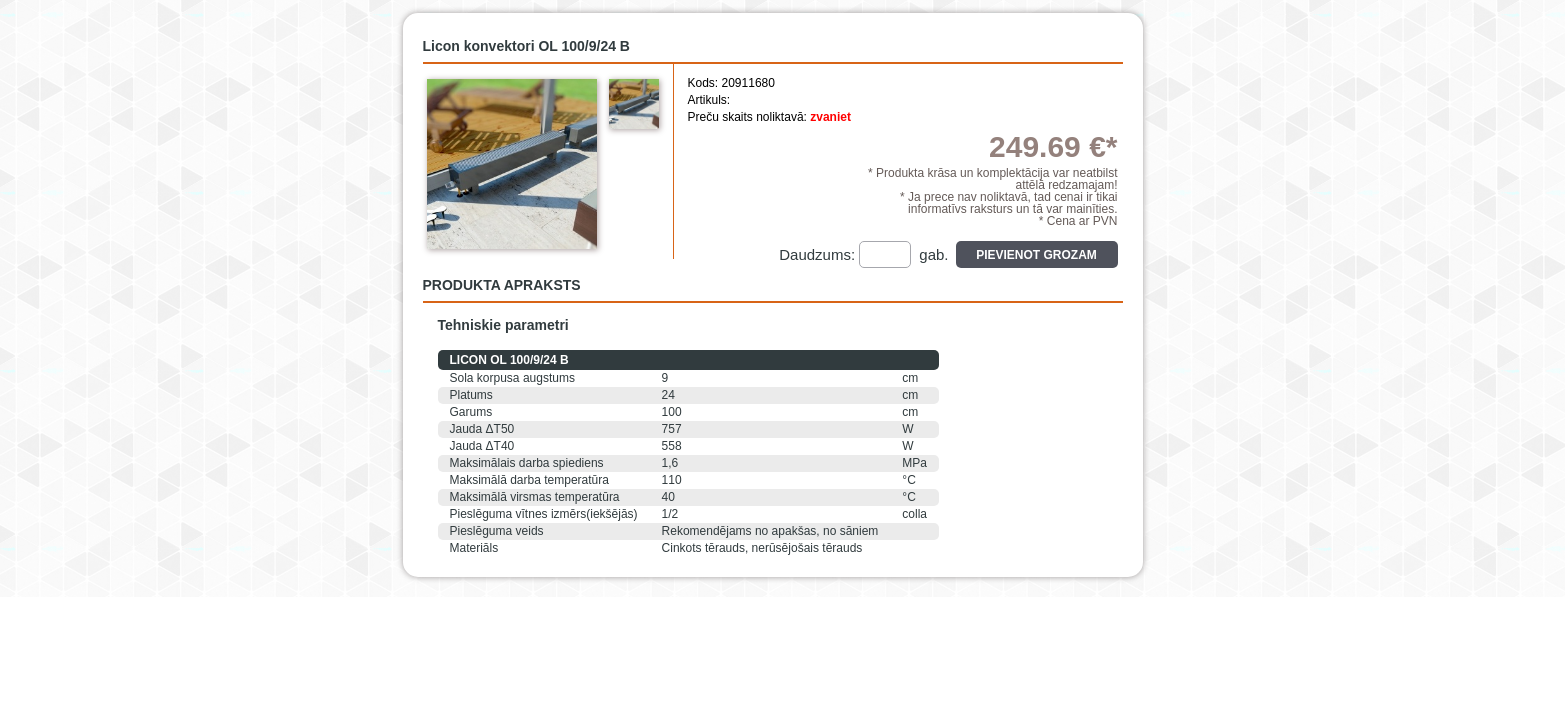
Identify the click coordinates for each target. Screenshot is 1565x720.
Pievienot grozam (1036, 255)
